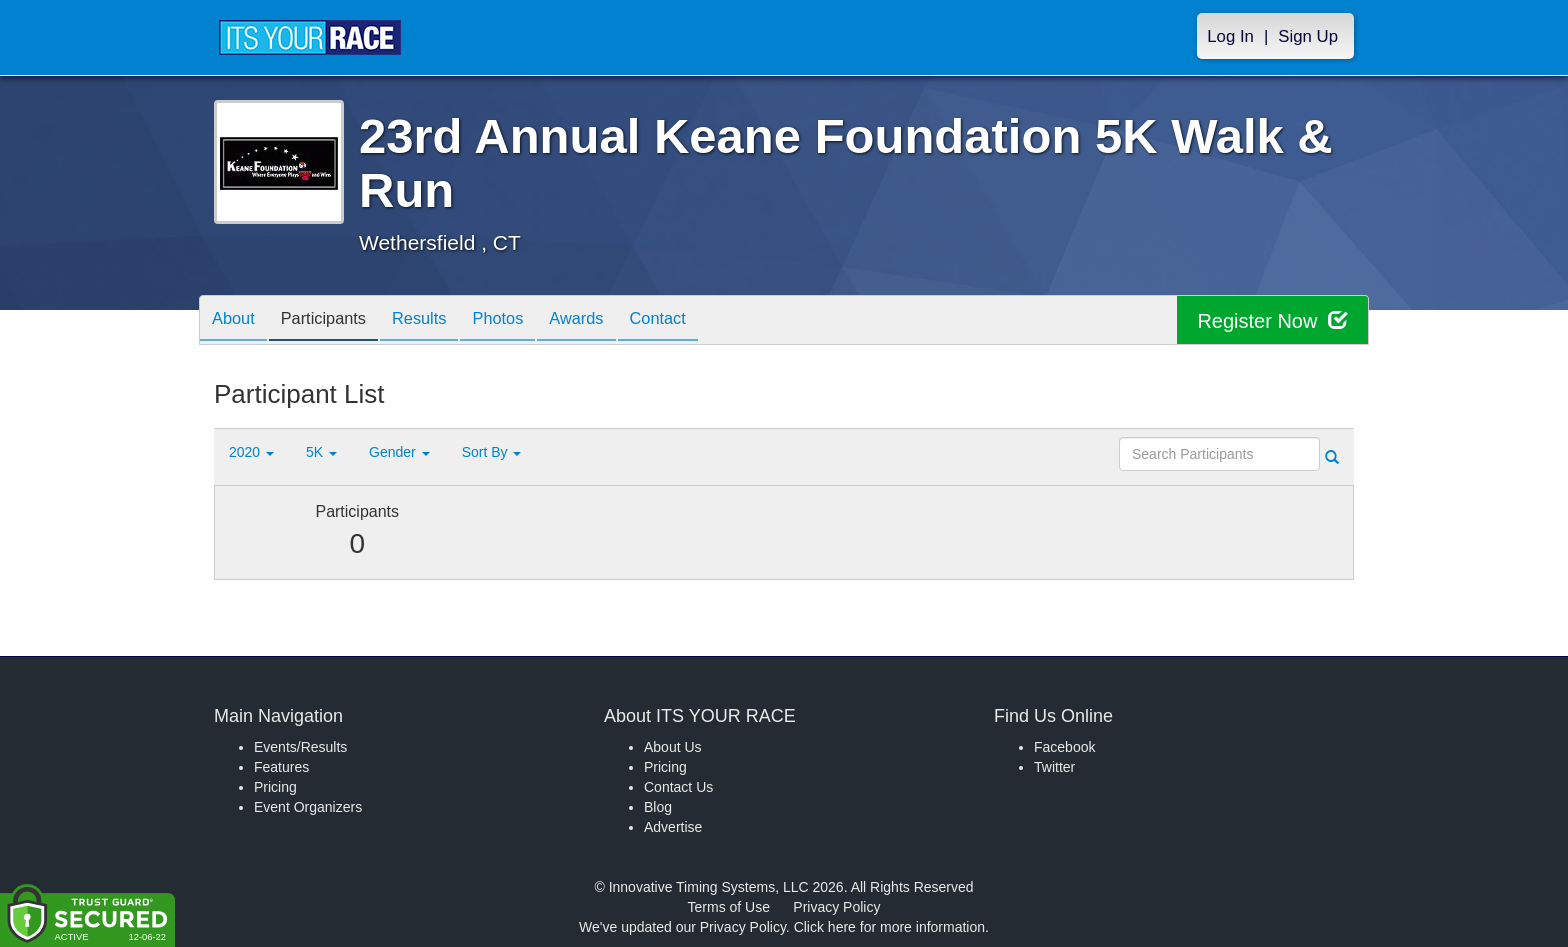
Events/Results (300, 747)
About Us (673, 747)
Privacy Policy (836, 907)
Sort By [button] (492, 452)
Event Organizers (308, 807)
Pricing (275, 787)
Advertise (673, 827)
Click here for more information (889, 927)
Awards (611, 321)
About (237, 321)
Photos (525, 321)
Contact (699, 321)
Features (281, 767)
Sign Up (1308, 36)
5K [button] (321, 452)
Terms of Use (729, 907)
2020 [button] (251, 452)
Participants (335, 321)
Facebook (1064, 747)
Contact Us (678, 787)
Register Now (1272, 320)
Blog (658, 807)
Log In (1230, 36)
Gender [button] (399, 452)
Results (439, 321)
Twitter (1054, 767)
